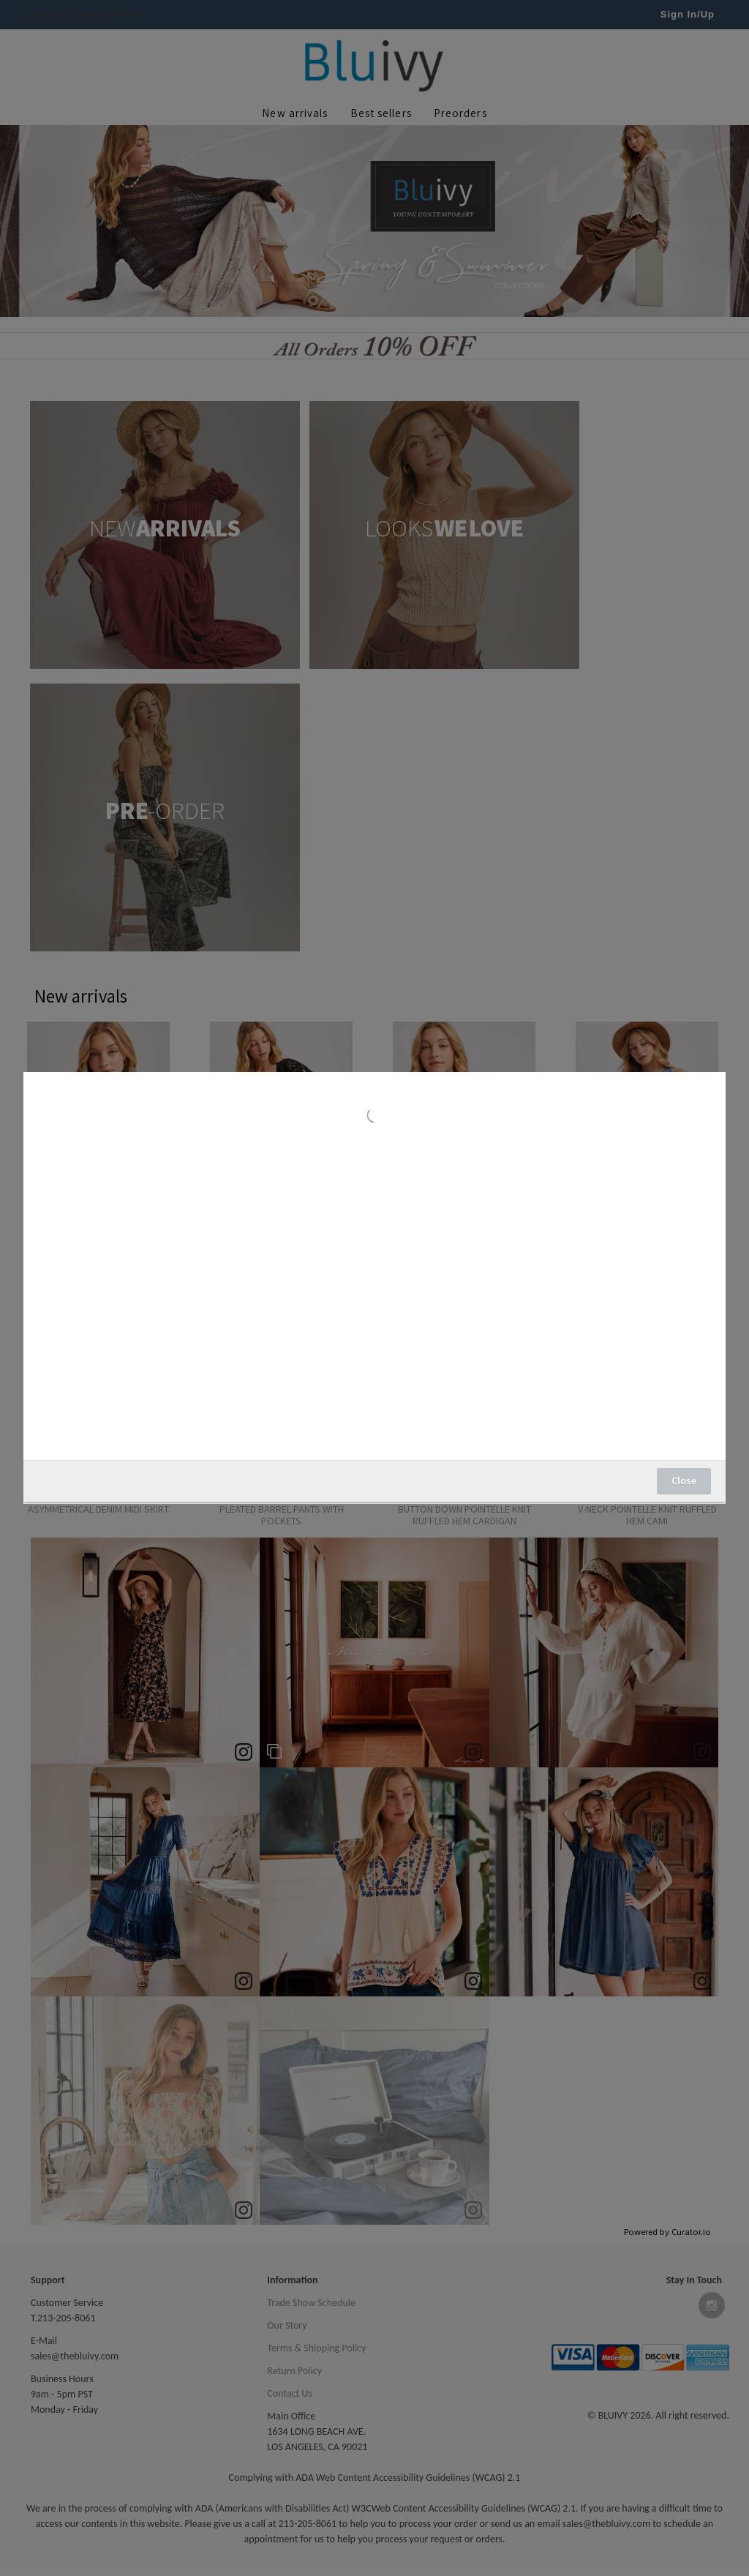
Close (683, 1480)
